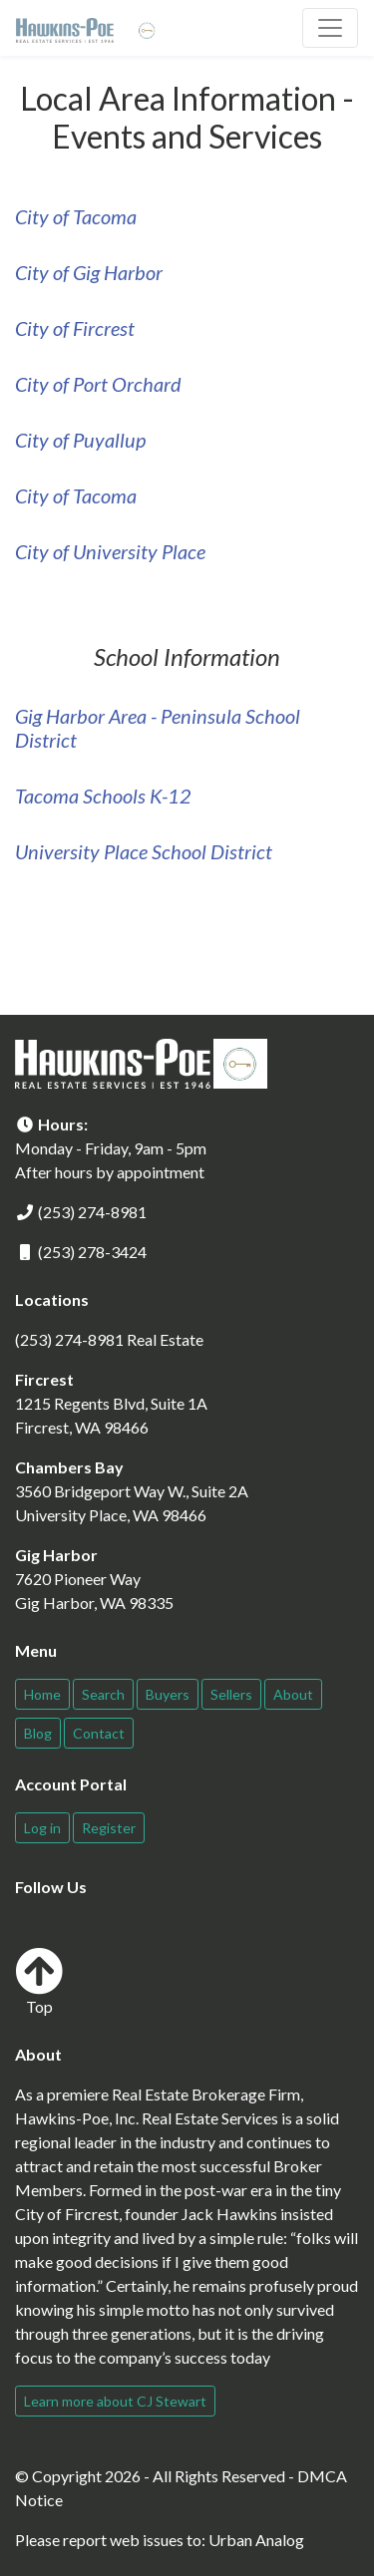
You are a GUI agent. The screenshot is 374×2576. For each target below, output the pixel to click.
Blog (38, 1733)
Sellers (231, 1694)
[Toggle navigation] (330, 28)
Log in (42, 1827)
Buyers (167, 1694)
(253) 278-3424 (92, 1251)
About (293, 1694)
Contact (99, 1733)
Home (42, 1694)
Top (39, 1981)
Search (103, 1694)
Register (109, 1827)
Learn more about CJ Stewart (115, 2401)
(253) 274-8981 (92, 1211)
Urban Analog (256, 2539)
